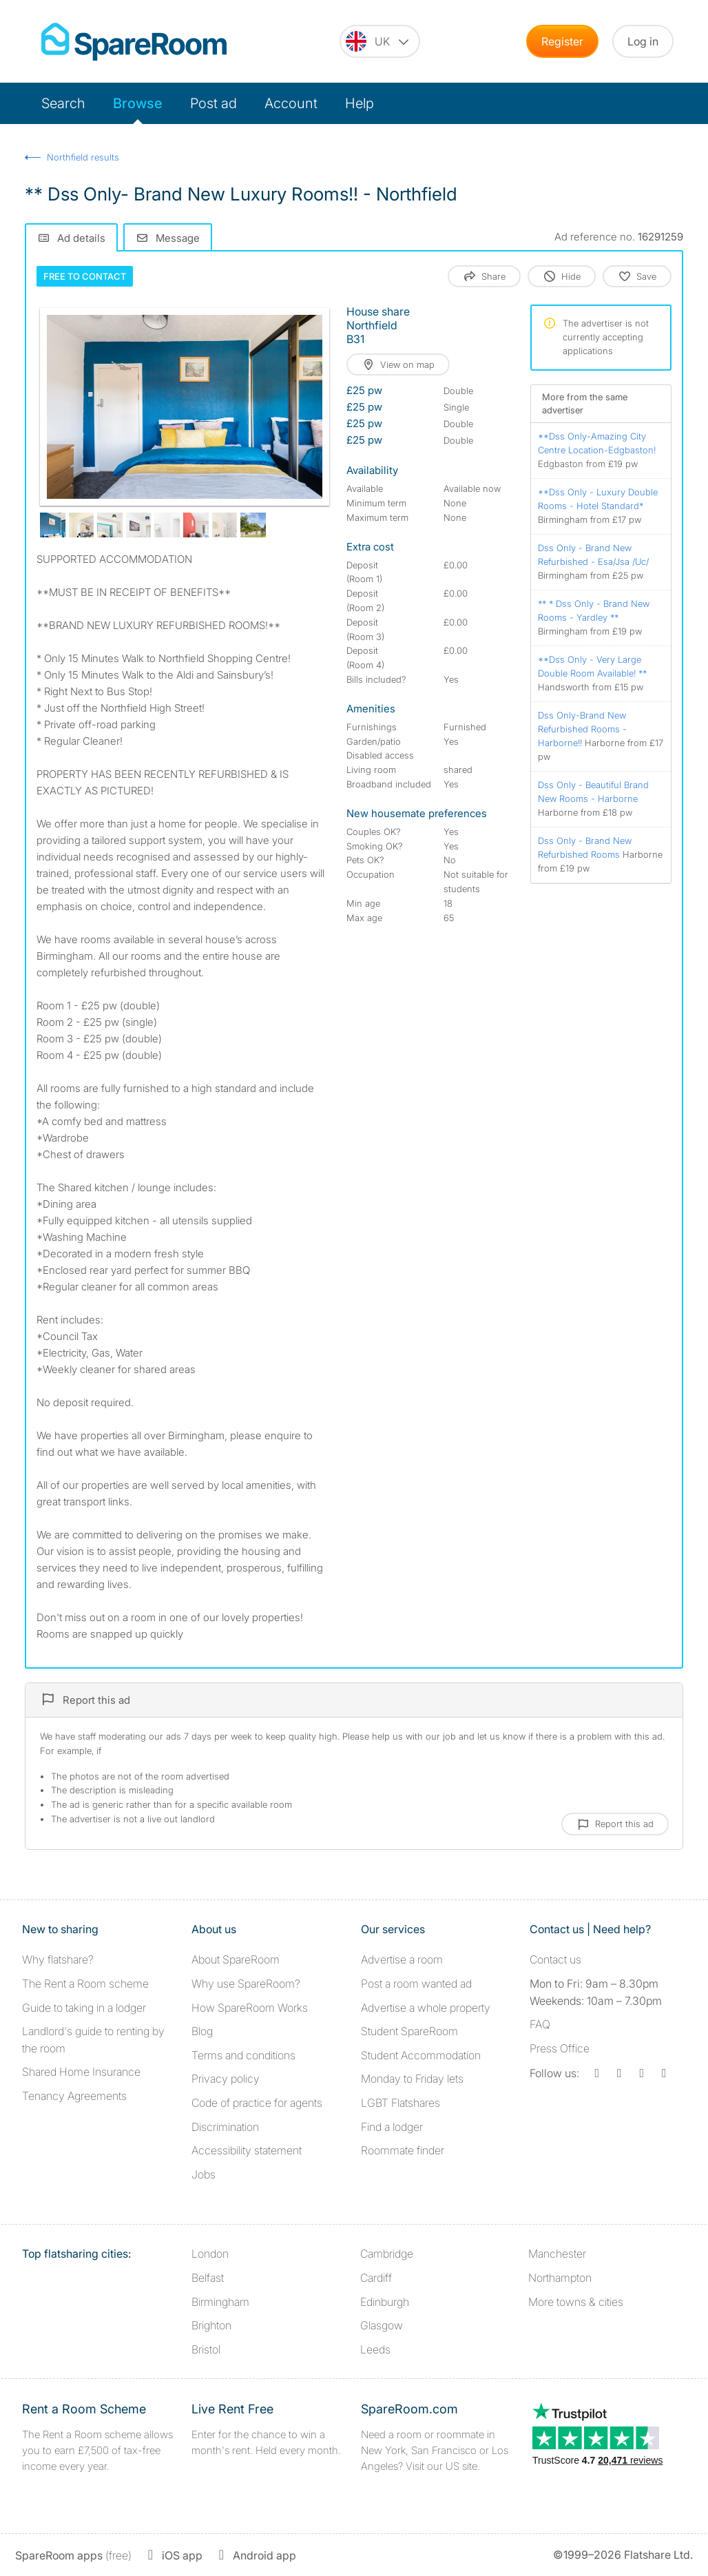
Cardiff (376, 2278)
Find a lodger (392, 2127)
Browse (138, 103)
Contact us (555, 1959)
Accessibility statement (246, 2150)
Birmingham (220, 2302)
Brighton (211, 2325)
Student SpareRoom (409, 2031)
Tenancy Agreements (74, 2096)
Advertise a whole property (425, 2008)
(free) (73, 2555)
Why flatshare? (58, 1959)
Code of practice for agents (256, 2103)
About (235, 1959)
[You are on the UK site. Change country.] (380, 41)
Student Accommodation (421, 2055)
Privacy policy (225, 2078)
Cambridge (386, 2253)
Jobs (203, 2174)
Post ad (213, 103)
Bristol (205, 2349)
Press (560, 2048)
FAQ (540, 2024)
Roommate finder (402, 2150)
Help (359, 103)
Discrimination (225, 2127)
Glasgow (381, 2325)
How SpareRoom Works (249, 2008)
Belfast (207, 2278)
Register (562, 41)
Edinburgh (384, 2302)
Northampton (560, 2278)
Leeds (375, 2349)
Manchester (557, 2253)
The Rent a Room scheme (85, 1983)
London (210, 2253)
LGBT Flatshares (400, 2103)
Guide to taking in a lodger (84, 2008)
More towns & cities (575, 2302)
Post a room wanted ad (416, 1983)
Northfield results (83, 157)
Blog (202, 2031)
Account (290, 103)
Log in (642, 41)
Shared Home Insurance (81, 2072)
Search (63, 103)
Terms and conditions (243, 2055)
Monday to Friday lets (412, 2078)
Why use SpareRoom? (245, 1983)
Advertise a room (402, 1959)
